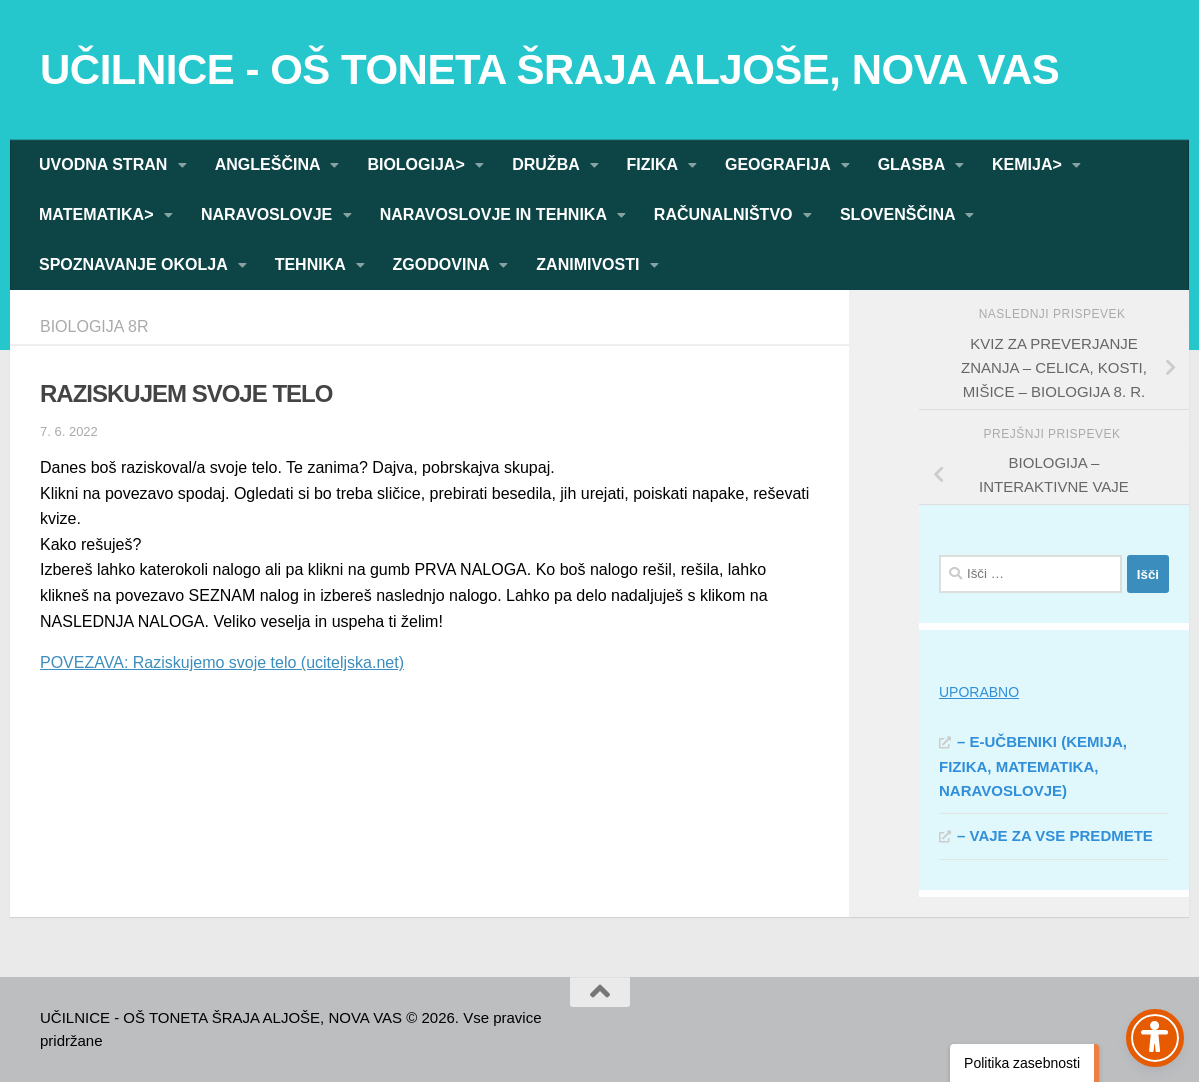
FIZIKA (654, 164)
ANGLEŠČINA (270, 164)
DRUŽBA (547, 164)
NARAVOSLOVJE (269, 214)
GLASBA (913, 164)
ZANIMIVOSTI (590, 264)
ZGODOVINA (443, 264)
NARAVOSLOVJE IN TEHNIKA (495, 214)
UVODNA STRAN (105, 164)
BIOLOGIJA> (418, 164)
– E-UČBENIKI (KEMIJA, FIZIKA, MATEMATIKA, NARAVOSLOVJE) (1033, 766)
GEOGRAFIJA (780, 164)
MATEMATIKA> (98, 214)
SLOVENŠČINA (899, 214)
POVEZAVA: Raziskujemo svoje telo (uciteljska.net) (222, 662)
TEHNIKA (312, 264)
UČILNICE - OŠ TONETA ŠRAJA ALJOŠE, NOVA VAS (549, 69)
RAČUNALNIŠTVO (725, 214)
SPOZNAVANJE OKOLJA (135, 264)
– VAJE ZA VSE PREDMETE (1055, 835)
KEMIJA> (1029, 164)
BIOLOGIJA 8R (94, 326)
